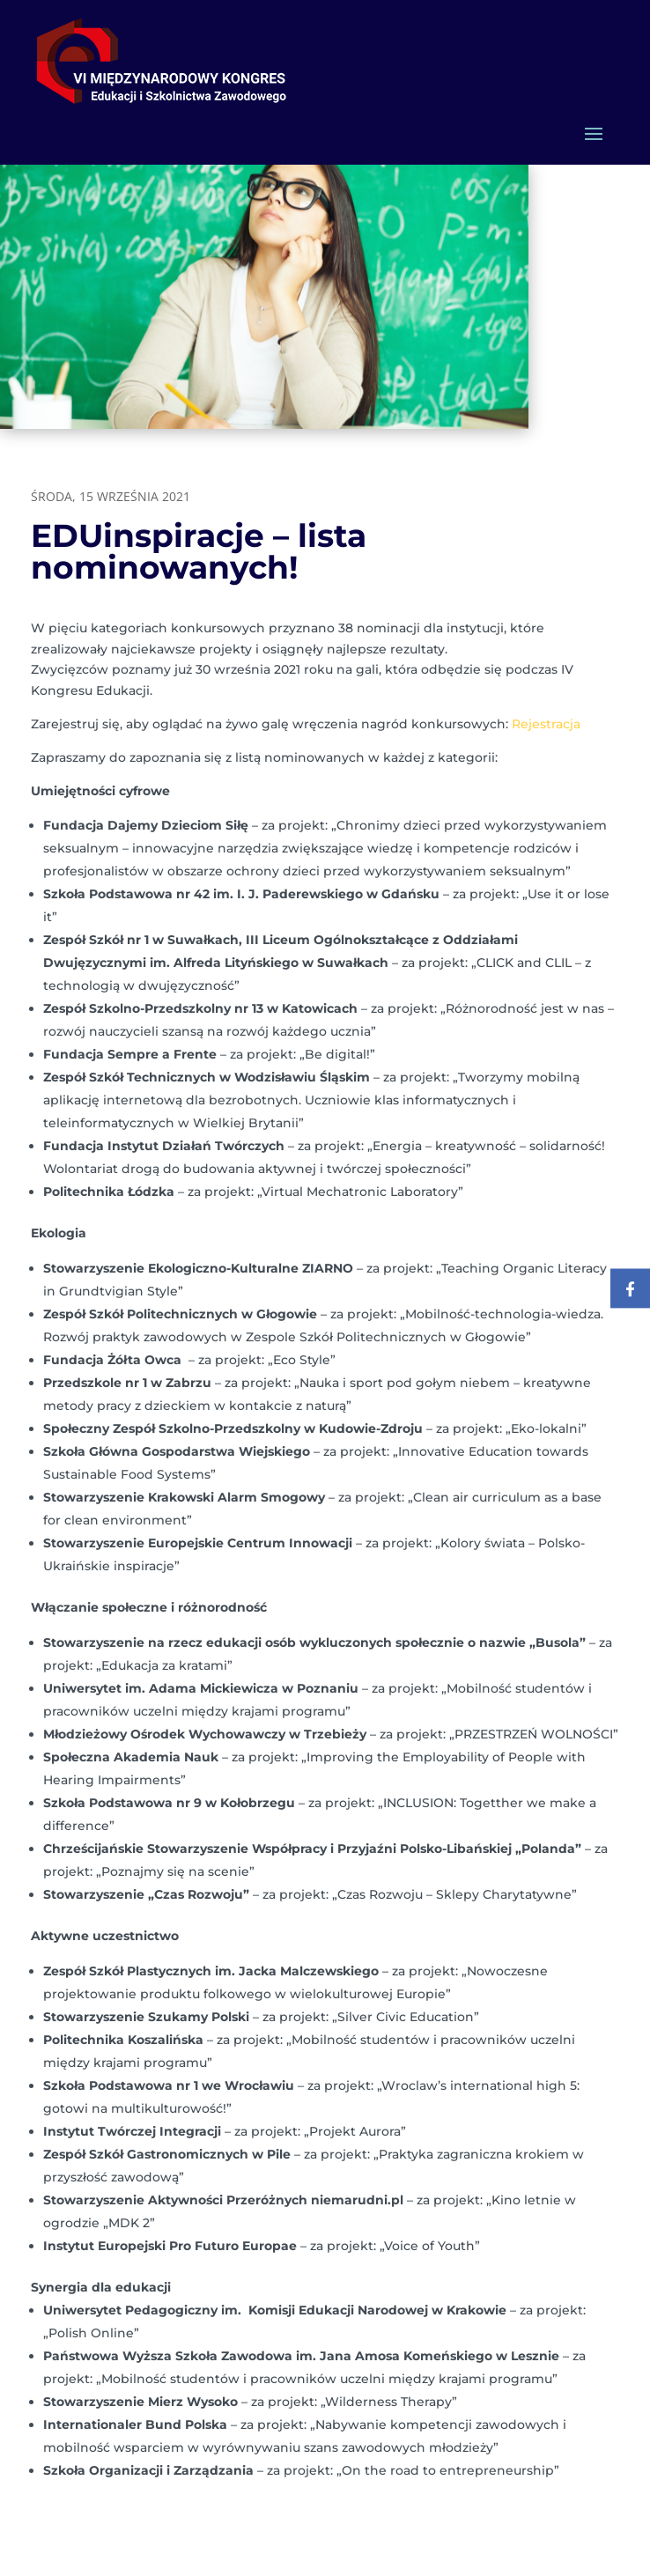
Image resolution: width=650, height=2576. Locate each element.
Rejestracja (546, 724)
